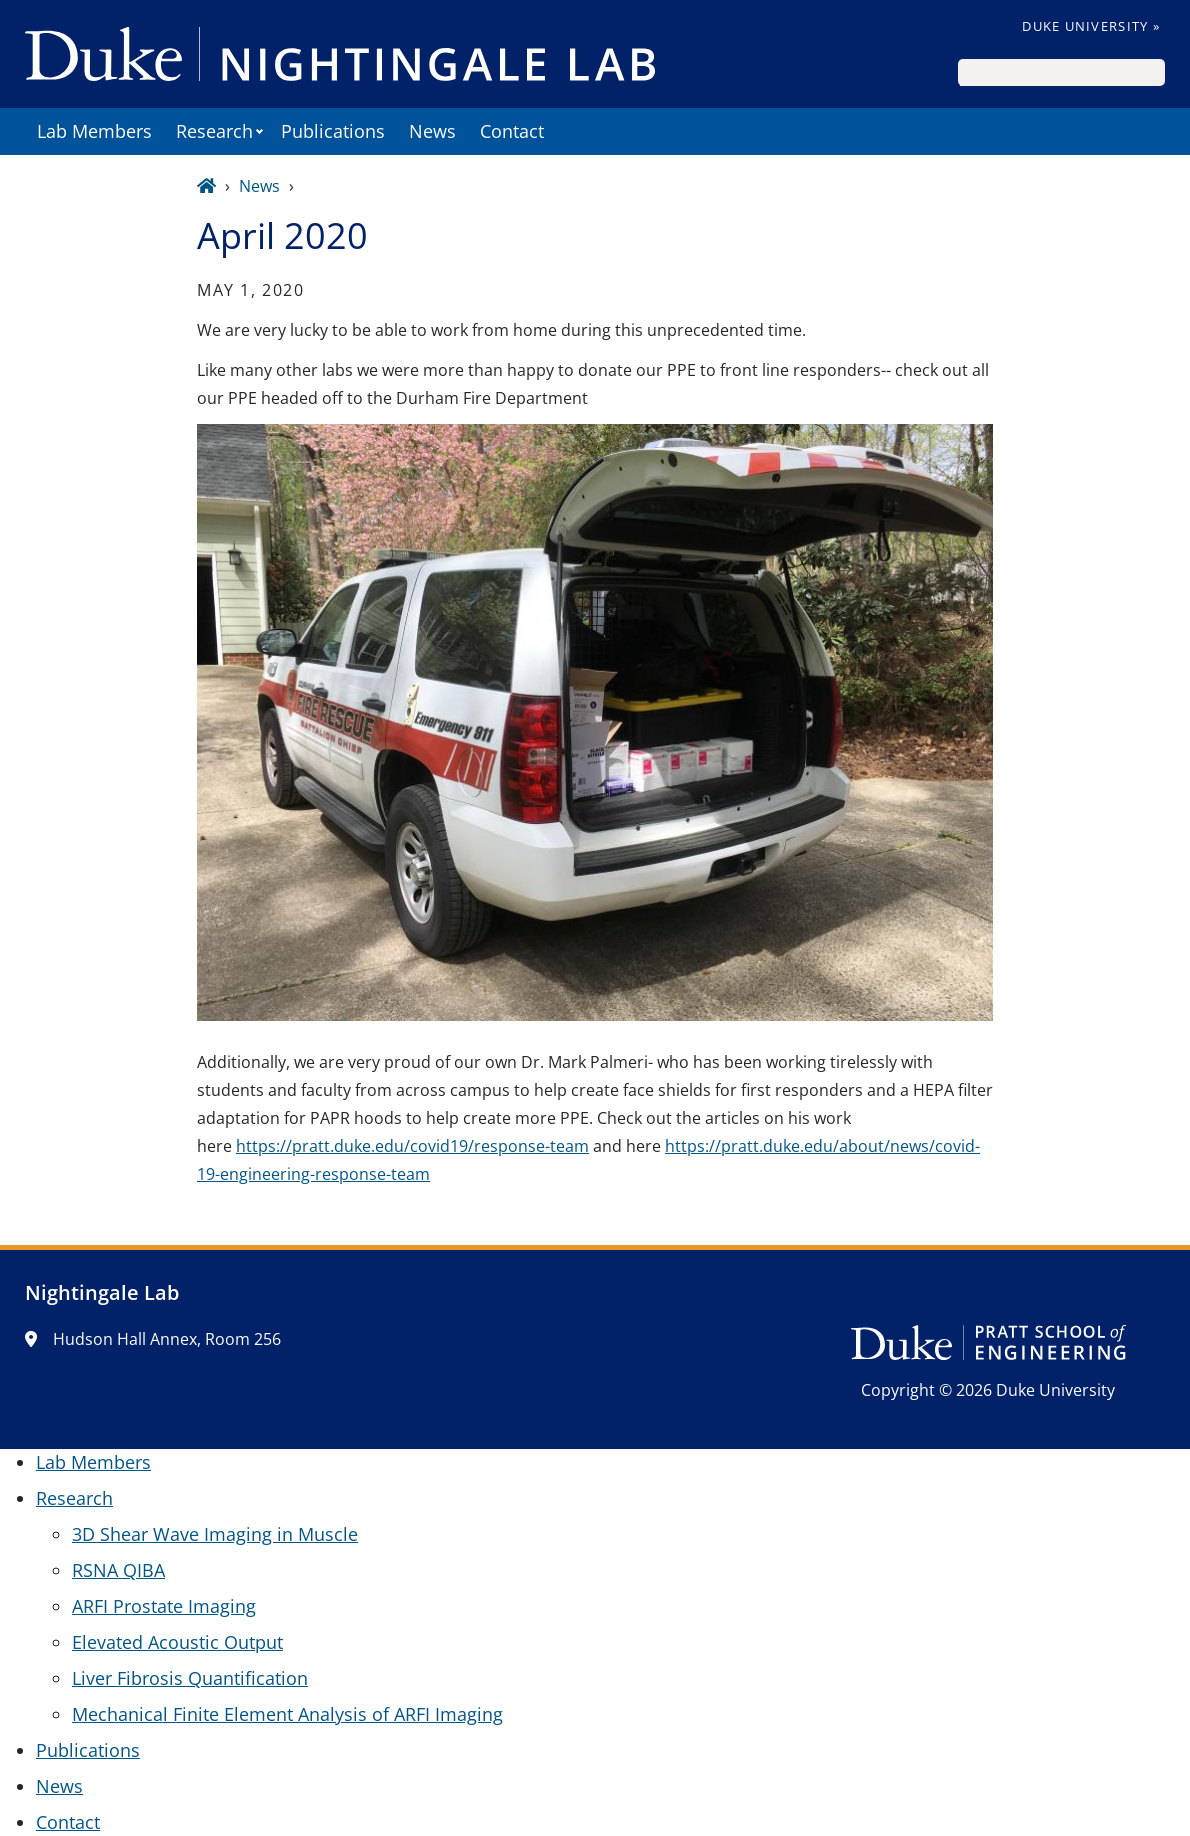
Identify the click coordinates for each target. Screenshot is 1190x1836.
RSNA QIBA (118, 1570)
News (432, 131)
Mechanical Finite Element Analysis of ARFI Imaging (287, 1714)
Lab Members (94, 131)
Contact (512, 131)
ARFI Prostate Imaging (164, 1606)
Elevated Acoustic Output (177, 1642)
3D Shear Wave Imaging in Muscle (215, 1534)
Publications (333, 131)
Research (214, 131)
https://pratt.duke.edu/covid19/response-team (412, 1146)
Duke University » (1091, 26)
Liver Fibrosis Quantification (190, 1678)
